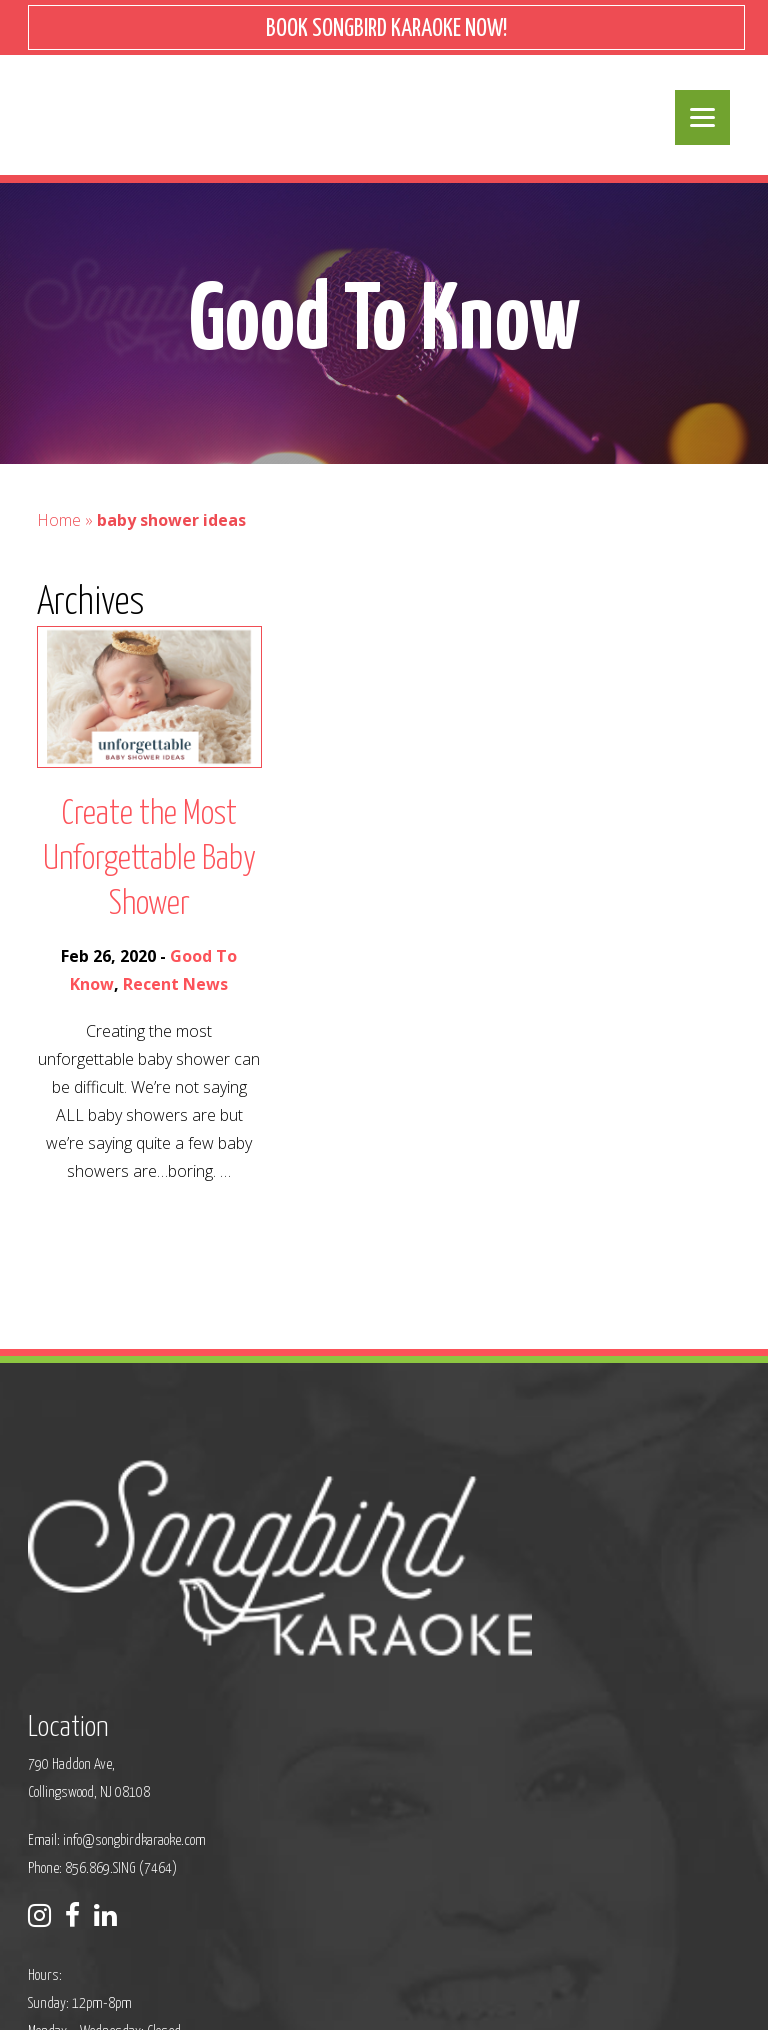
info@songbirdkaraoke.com (375, 1586)
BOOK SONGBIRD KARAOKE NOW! (386, 29)
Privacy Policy (243, 1984)
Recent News (175, 1003)
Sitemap (317, 1984)
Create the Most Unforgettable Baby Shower (149, 878)
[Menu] (702, 117)
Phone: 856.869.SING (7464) (343, 1614)
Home (59, 539)
